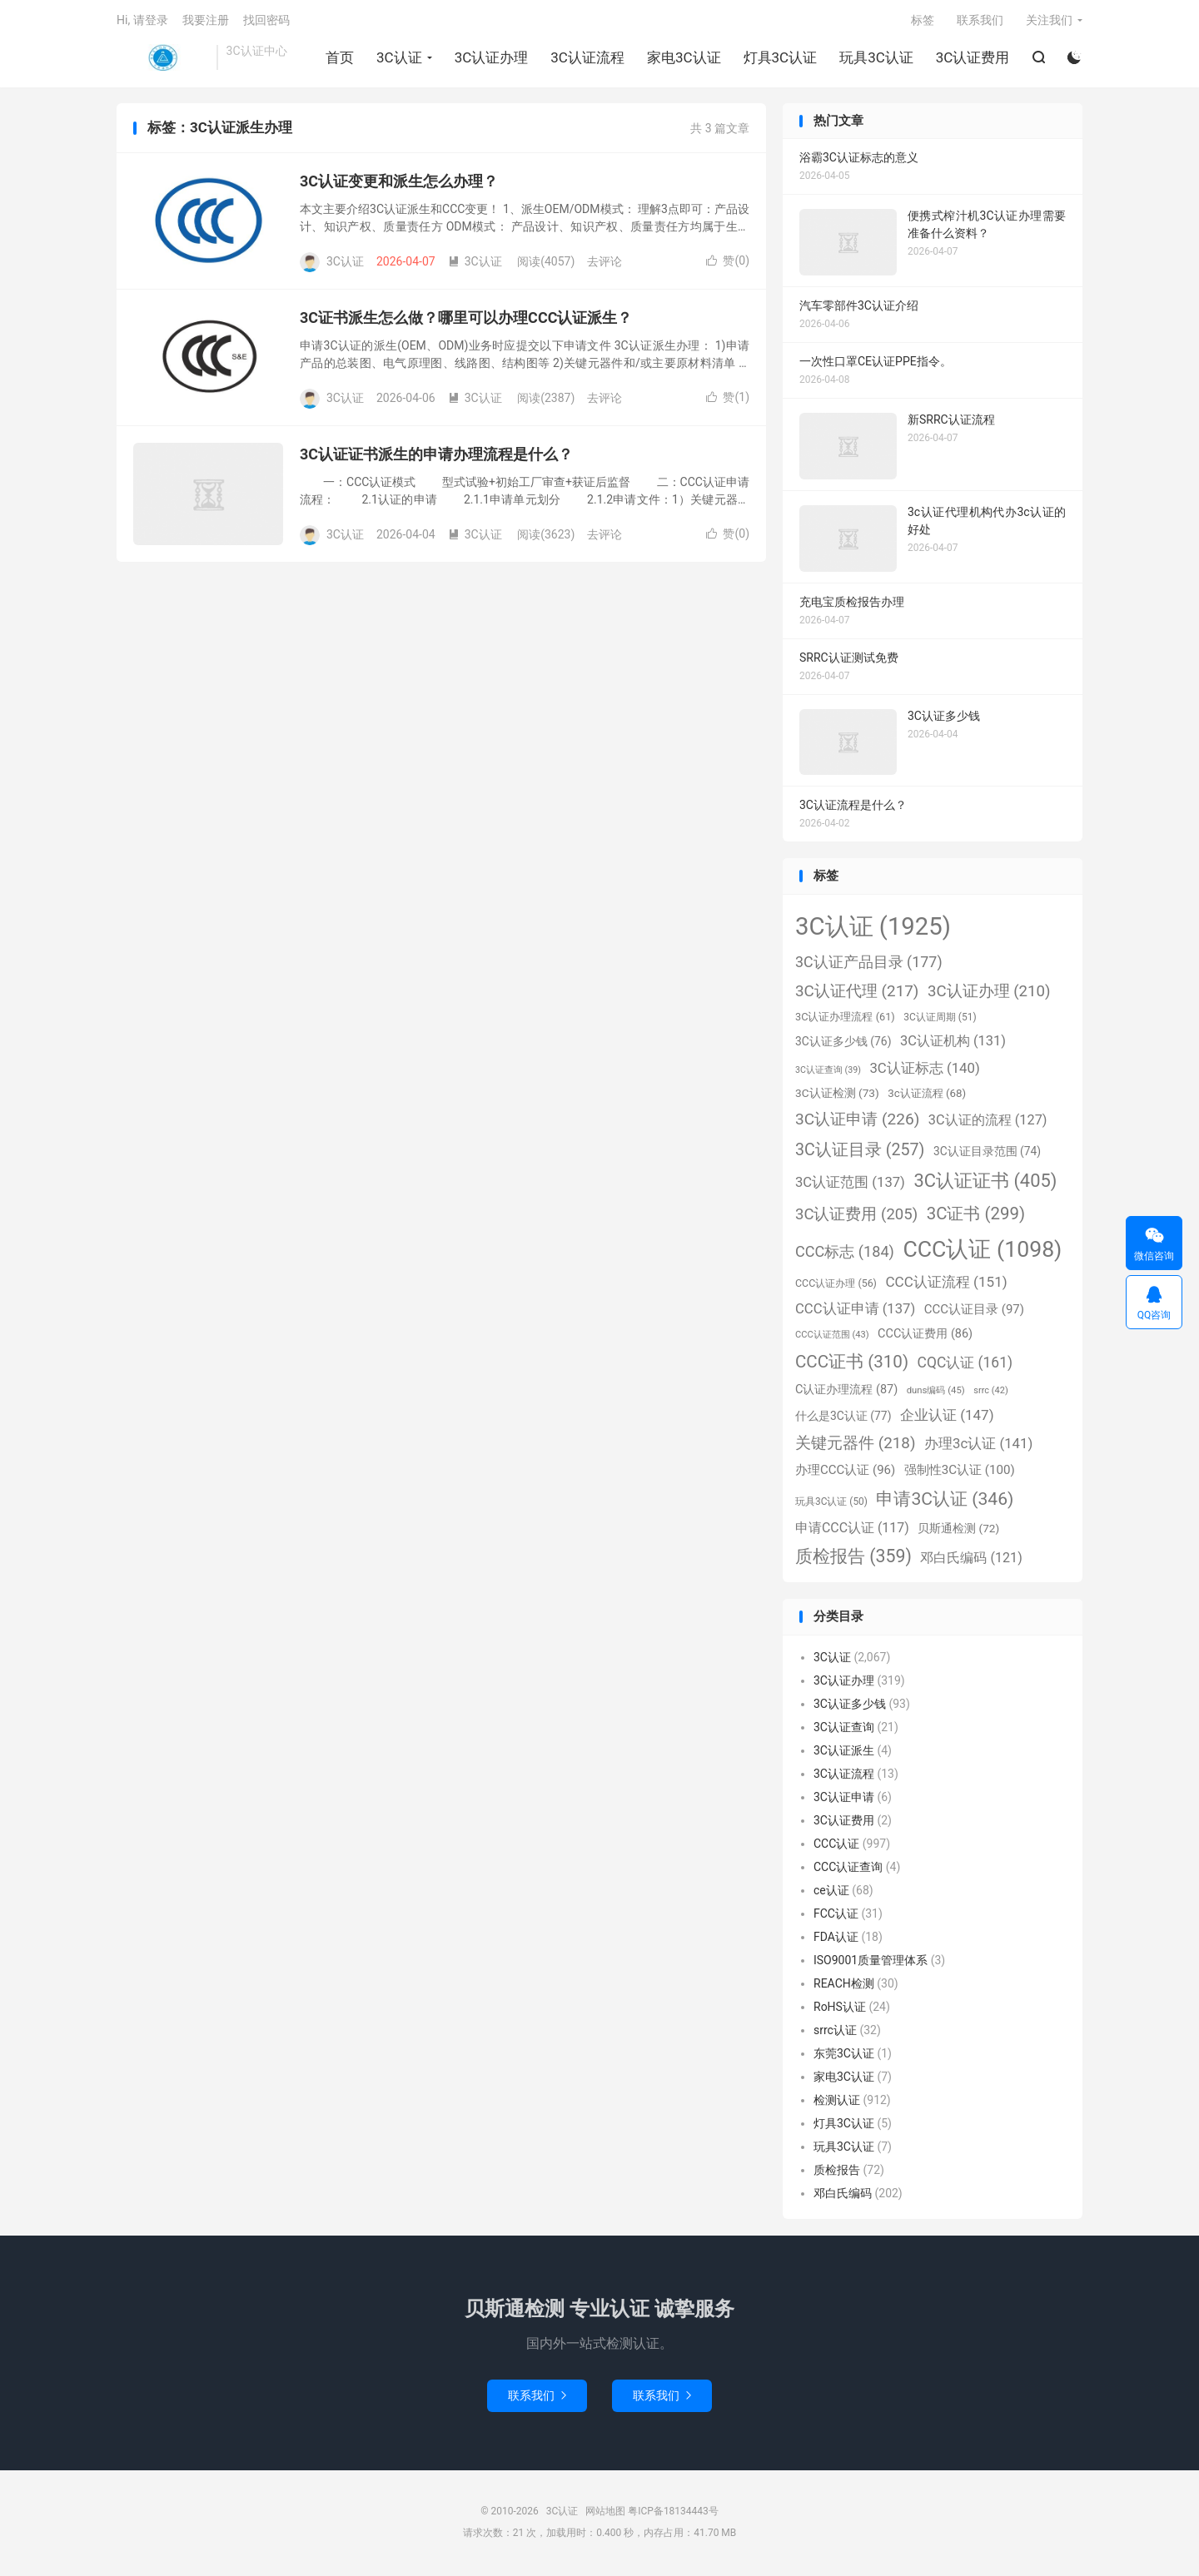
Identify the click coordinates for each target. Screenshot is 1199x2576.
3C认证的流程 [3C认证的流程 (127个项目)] (987, 1123)
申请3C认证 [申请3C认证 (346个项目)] (944, 1501)
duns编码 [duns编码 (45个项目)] (936, 1393)
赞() (727, 264)
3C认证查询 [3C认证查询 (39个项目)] (828, 1072)
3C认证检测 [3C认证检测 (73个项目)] (837, 1096)
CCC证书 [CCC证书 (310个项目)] (851, 1365)
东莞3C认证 (843, 2056)
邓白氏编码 (842, 2196)
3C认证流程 (587, 59)
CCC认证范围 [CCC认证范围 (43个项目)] (832, 1338)
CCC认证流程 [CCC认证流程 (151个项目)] (946, 1284)
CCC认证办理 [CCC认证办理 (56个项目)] (836, 1285)
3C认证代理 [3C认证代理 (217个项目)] (856, 993)
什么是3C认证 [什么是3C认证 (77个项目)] (843, 1418)
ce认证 (831, 1893)
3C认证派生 (843, 1753)
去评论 (604, 264)
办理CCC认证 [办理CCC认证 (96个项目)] (845, 1473)
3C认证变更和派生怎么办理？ (399, 184)
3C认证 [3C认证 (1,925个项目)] (873, 930)
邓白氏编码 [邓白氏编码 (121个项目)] (971, 1561)
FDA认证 (835, 1940)
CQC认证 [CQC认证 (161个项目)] (965, 1365)
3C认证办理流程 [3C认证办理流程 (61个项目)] (845, 1020)
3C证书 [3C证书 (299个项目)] (976, 1217)
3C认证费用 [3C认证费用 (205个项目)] (856, 1218)
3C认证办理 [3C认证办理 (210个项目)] (989, 994)
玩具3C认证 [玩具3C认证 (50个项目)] (831, 1505)
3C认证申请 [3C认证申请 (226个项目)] (857, 1122)
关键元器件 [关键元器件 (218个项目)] (855, 1446)
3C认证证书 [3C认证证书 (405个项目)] (985, 1184)
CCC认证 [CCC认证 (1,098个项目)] (982, 1251)
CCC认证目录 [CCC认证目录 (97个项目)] (974, 1312)
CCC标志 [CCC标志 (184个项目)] (844, 1254)
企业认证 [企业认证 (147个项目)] (947, 1417)
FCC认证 (835, 1916)
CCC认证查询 (848, 1870)
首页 (340, 59)
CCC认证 (836, 1847)
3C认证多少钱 (849, 1707)
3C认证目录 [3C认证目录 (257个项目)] (859, 1152)
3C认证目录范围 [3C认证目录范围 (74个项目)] (987, 1153)
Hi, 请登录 (142, 21)
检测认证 (836, 2103)
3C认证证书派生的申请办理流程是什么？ (436, 457)
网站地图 (605, 2514)
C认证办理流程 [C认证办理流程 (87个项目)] (846, 1393)
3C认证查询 (843, 1730)
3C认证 (162, 59)
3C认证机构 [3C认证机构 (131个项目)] (953, 1044)
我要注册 (205, 21)
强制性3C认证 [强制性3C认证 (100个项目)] (959, 1473)
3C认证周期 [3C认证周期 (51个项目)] (939, 1020)
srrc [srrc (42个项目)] (990, 1393)
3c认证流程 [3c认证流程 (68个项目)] (927, 1096)
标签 (922, 21)
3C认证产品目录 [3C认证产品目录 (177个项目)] (869, 965)
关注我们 (1049, 21)
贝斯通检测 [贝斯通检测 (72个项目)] (958, 1530)
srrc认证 (835, 2033)
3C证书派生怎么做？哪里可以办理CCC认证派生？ (466, 321)
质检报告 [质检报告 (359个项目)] (853, 1559)
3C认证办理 (491, 59)
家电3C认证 (684, 59)
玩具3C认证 (876, 59)
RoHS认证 (839, 2010)
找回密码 (266, 21)
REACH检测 (843, 1986)
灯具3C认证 (780, 59)
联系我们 (980, 21)
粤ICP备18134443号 (673, 2514)
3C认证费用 (972, 59)
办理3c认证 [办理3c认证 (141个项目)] (978, 1446)
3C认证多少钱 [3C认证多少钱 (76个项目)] (843, 1044)
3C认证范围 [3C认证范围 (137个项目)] (850, 1186)
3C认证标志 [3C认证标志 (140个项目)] (924, 1070)
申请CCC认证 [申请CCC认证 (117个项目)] (852, 1530)
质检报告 (836, 2173)
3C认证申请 (843, 1800)
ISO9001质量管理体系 (870, 1963)
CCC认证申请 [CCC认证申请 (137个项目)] (855, 1312)
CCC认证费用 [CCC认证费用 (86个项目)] (925, 1337)
